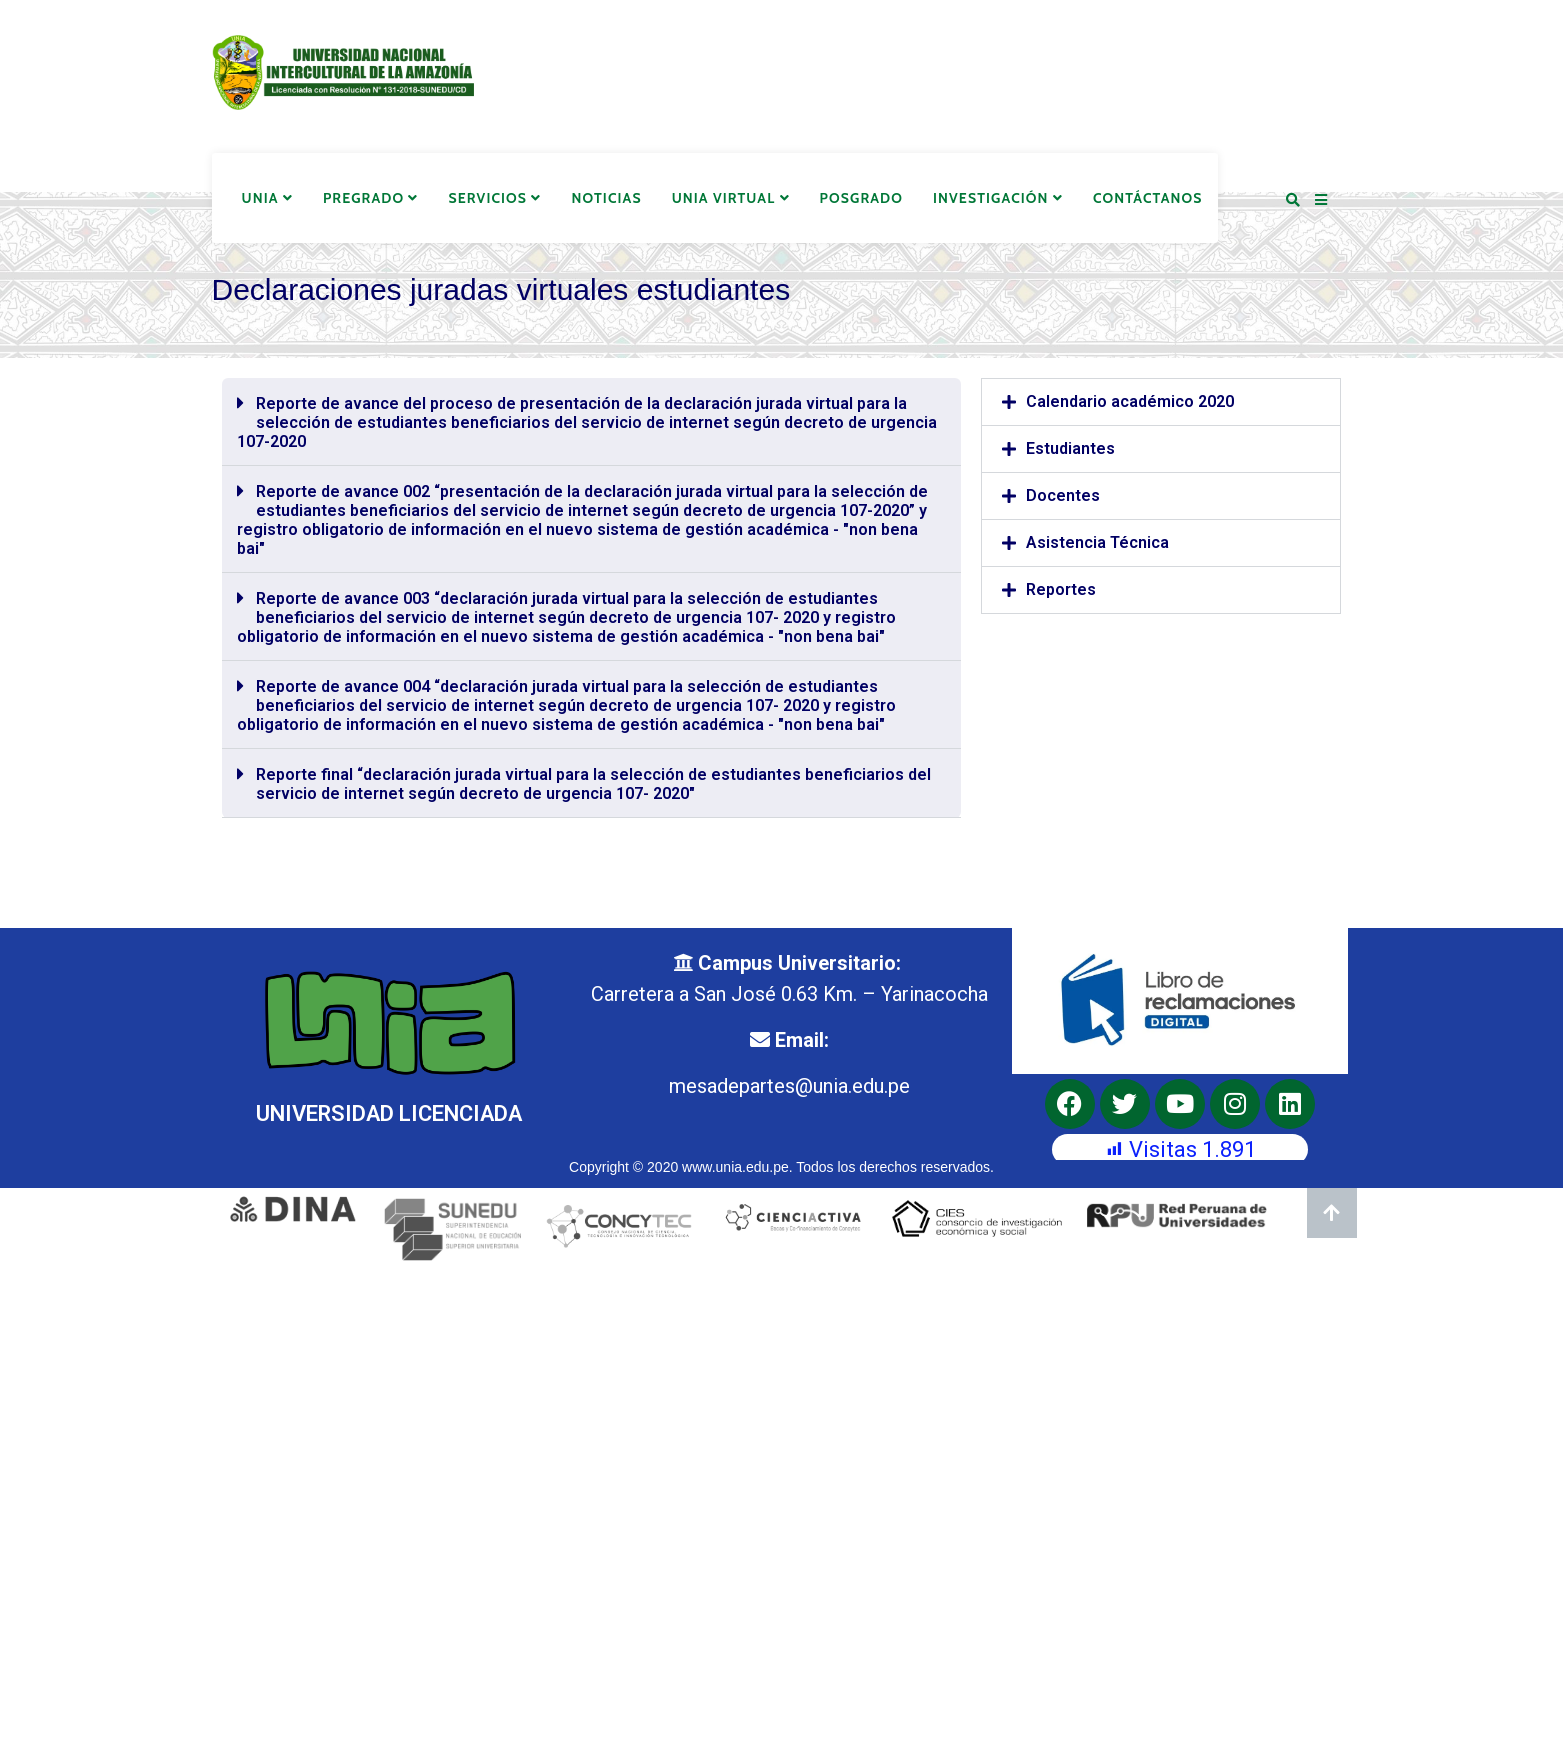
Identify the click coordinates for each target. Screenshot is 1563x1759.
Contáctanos (1148, 198)
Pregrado (371, 198)
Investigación (998, 198)
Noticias (606, 198)
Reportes (1061, 589)
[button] (592, 422)
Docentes (1063, 495)
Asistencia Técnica (1097, 542)
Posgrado (861, 198)
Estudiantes (1070, 448)
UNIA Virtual (731, 198)
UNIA (267, 198)
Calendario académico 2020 (1130, 401)
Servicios (495, 198)
